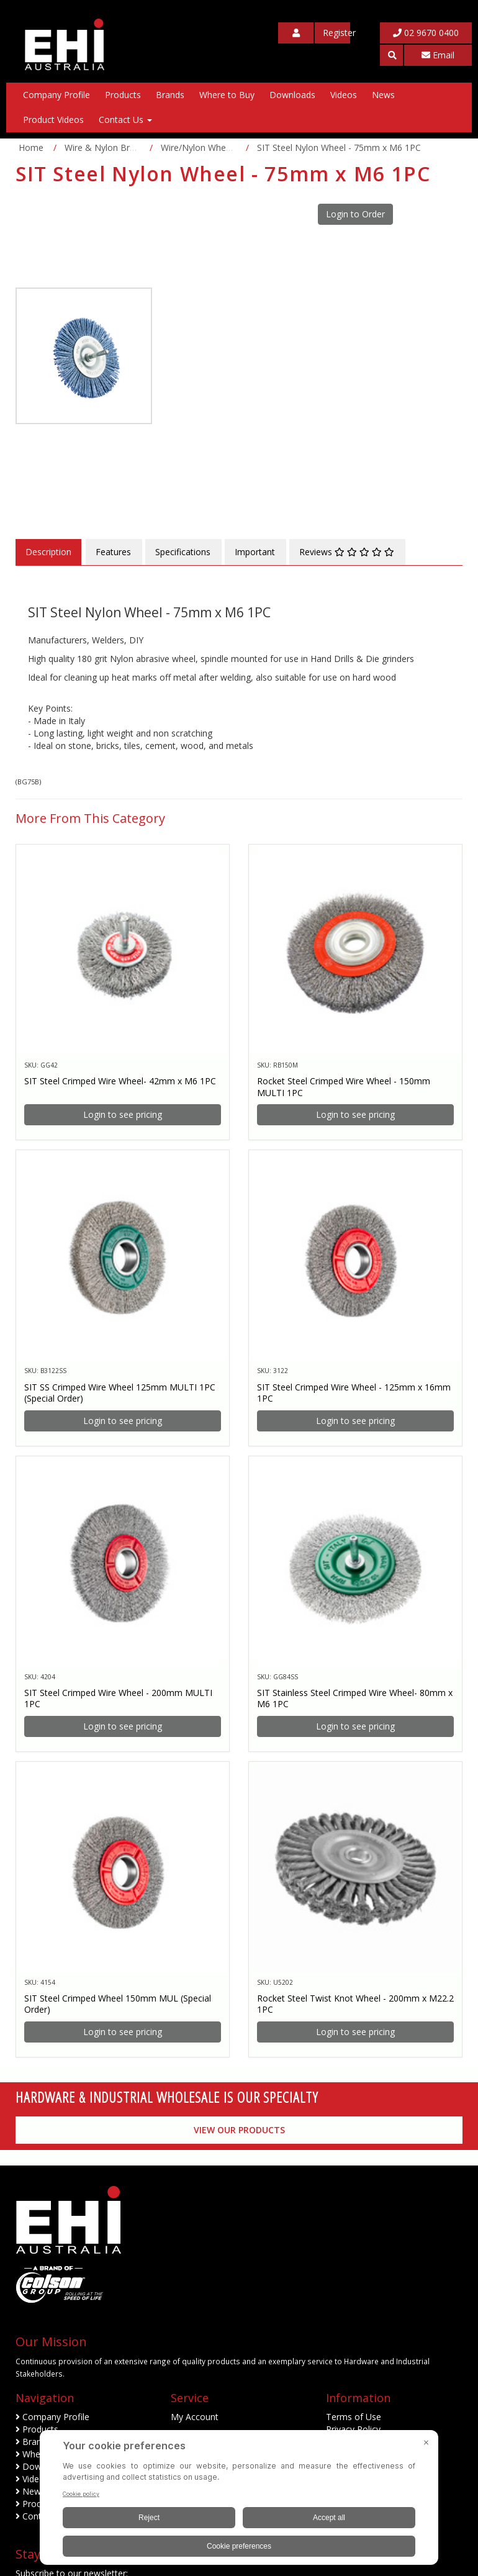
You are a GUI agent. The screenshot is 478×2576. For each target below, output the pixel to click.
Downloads (292, 95)
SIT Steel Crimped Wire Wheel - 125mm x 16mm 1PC (354, 1392)
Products (123, 95)
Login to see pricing (122, 1114)
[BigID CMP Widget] (239, 2500)
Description (48, 552)
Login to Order (355, 214)
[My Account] (295, 32)
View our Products (239, 2130)
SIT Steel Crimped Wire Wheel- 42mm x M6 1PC (120, 1081)
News (383, 95)
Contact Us (125, 119)
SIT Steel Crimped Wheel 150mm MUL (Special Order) (117, 2003)
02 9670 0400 (426, 33)
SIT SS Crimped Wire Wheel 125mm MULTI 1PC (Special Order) (119, 1392)
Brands (170, 95)
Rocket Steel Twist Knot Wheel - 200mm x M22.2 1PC (355, 2003)
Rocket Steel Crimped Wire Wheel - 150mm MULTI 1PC (343, 1086)
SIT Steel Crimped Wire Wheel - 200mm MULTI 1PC (118, 1698)
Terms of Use (353, 2417)
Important (255, 552)
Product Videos (53, 119)
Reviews (346, 552)
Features (113, 552)
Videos (343, 95)
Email (438, 55)
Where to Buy (227, 95)
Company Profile (56, 95)
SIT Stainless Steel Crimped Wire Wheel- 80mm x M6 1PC (355, 1698)
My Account (195, 2417)
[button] (391, 55)
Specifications (182, 552)
